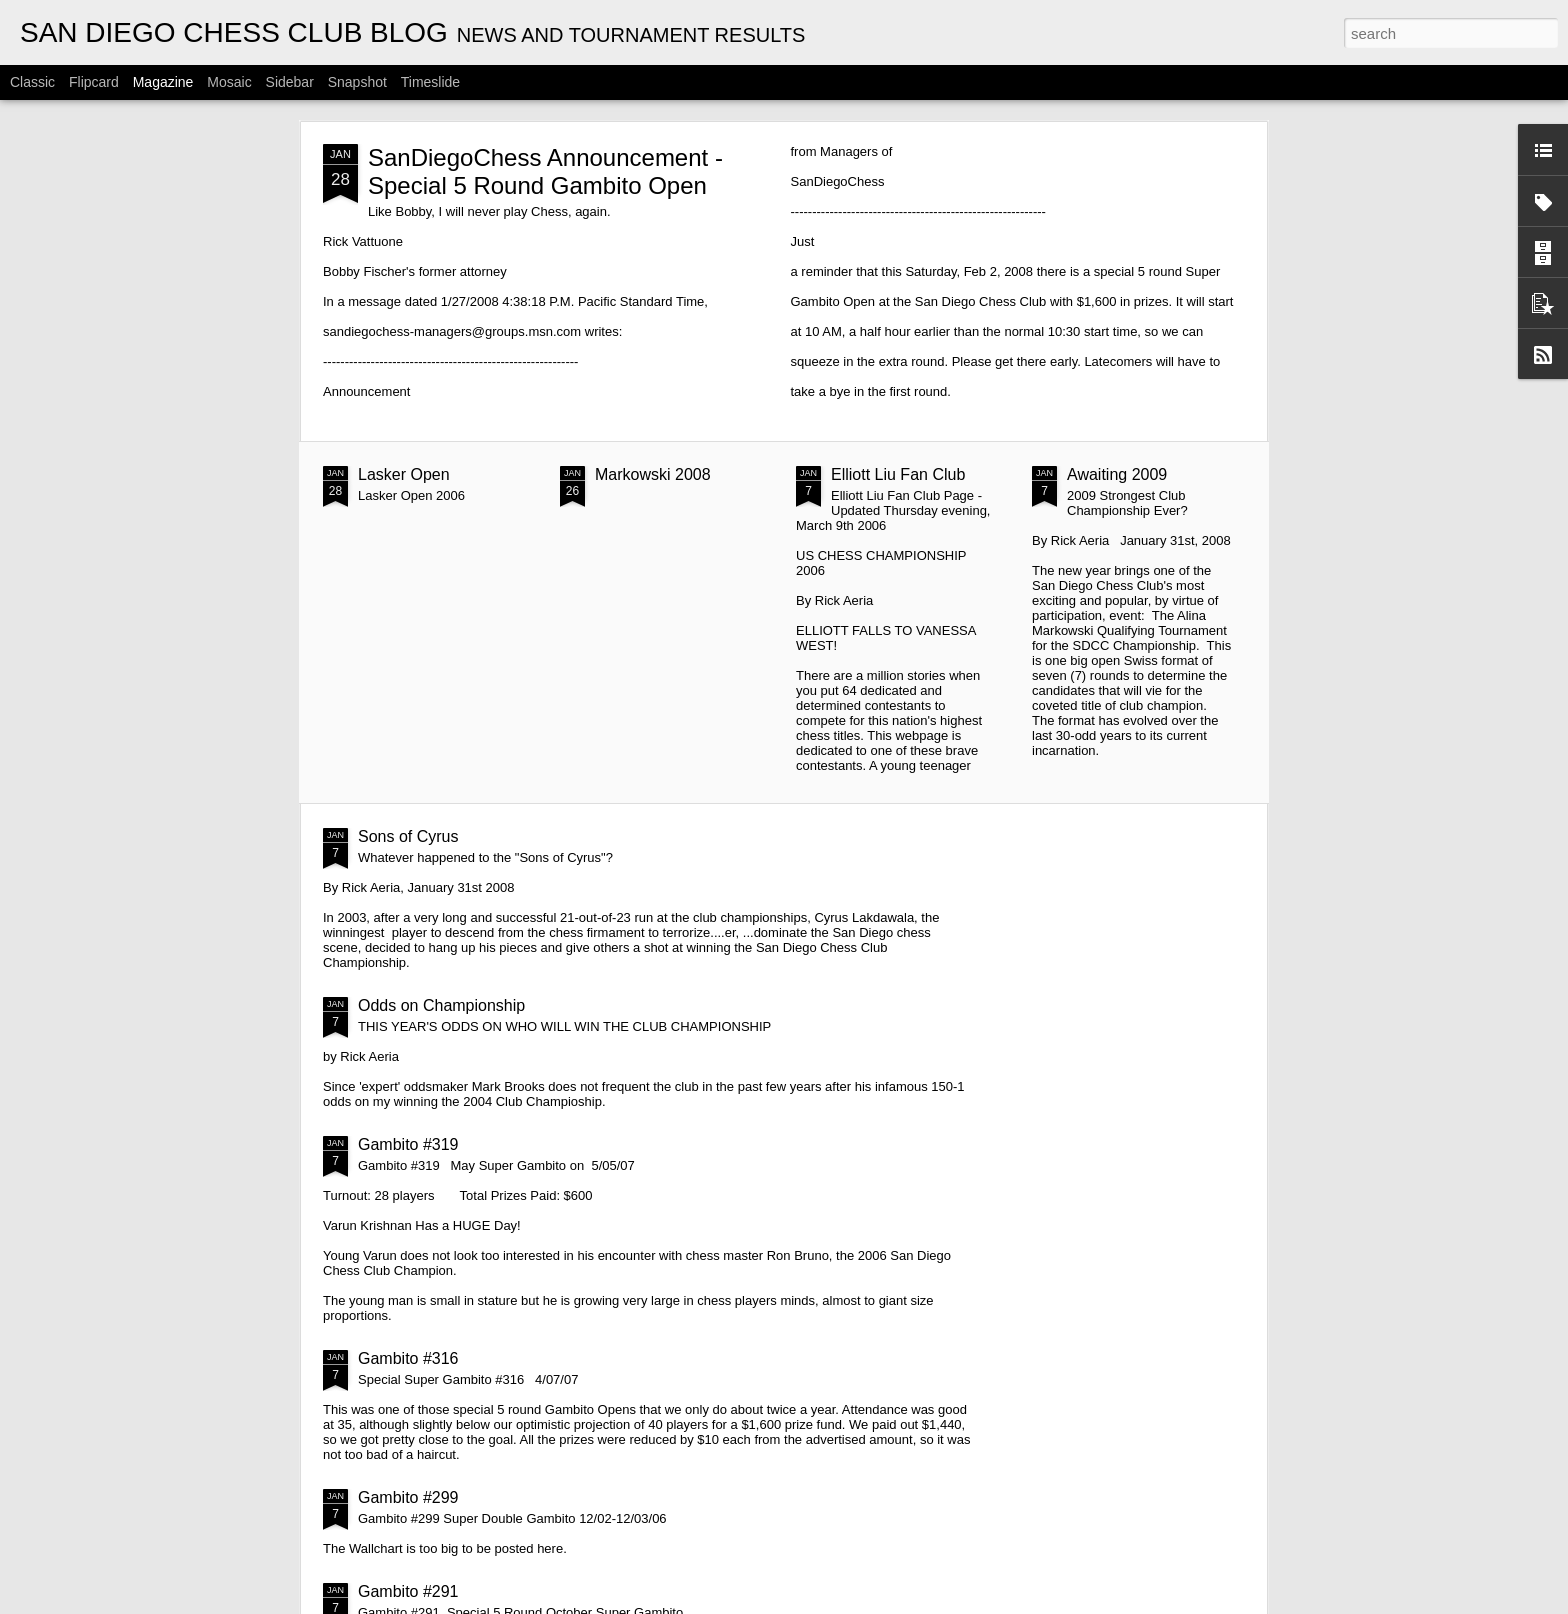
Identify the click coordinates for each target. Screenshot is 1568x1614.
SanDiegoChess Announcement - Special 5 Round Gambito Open (545, 171)
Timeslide (430, 82)
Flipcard (94, 82)
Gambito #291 (408, 1591)
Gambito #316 (408, 1358)
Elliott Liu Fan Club (898, 474)
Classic (32, 82)
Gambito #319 (408, 1144)
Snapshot (357, 82)
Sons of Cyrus (408, 836)
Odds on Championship (441, 1005)
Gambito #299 (408, 1497)
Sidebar (290, 82)
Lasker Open (404, 474)
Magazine (163, 82)
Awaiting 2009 (1117, 474)
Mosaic (229, 82)
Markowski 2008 (653, 474)
